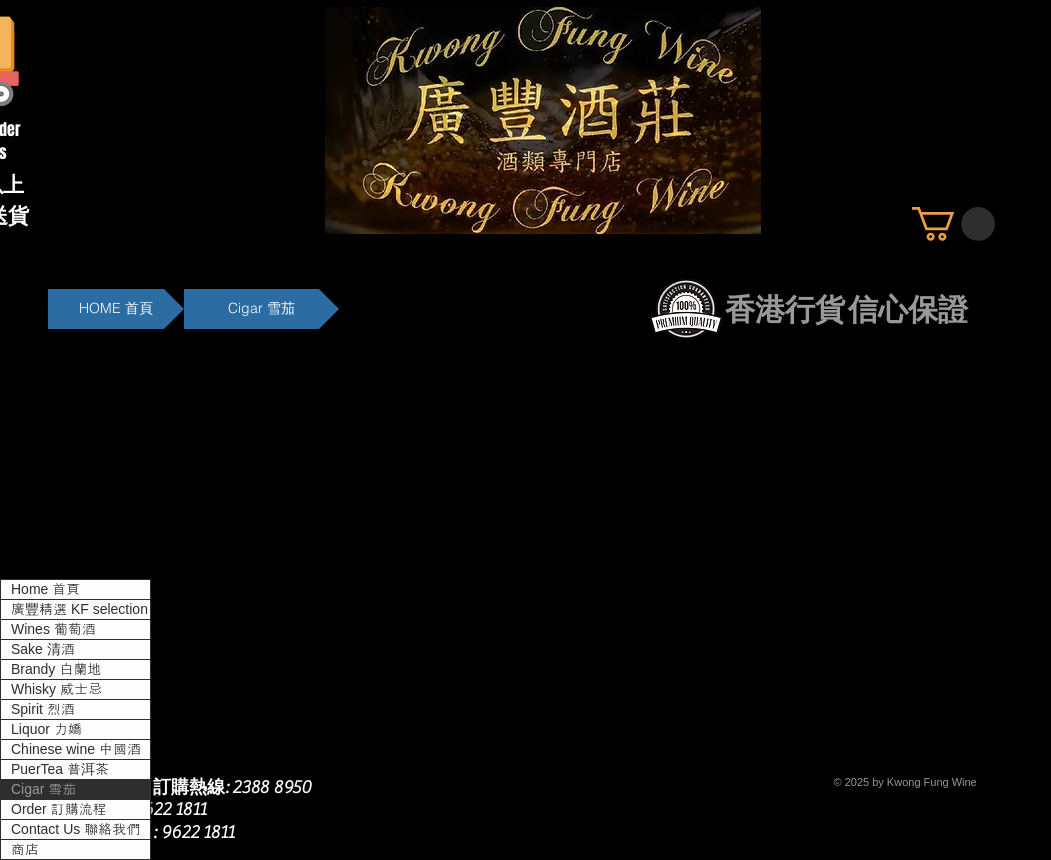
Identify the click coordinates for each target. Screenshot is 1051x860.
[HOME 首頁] (116, 309)
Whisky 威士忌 (56, 689)
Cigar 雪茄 (43, 789)
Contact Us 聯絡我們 (75, 829)
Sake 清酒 (43, 649)
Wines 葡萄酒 (53, 629)
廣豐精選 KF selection (79, 609)
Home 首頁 (45, 589)
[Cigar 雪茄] (261, 309)
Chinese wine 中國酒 (76, 749)
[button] (953, 224)
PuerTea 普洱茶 (60, 769)
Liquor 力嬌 (46, 729)
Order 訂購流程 (59, 809)
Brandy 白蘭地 (56, 669)
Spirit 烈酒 (43, 709)
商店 (25, 849)
